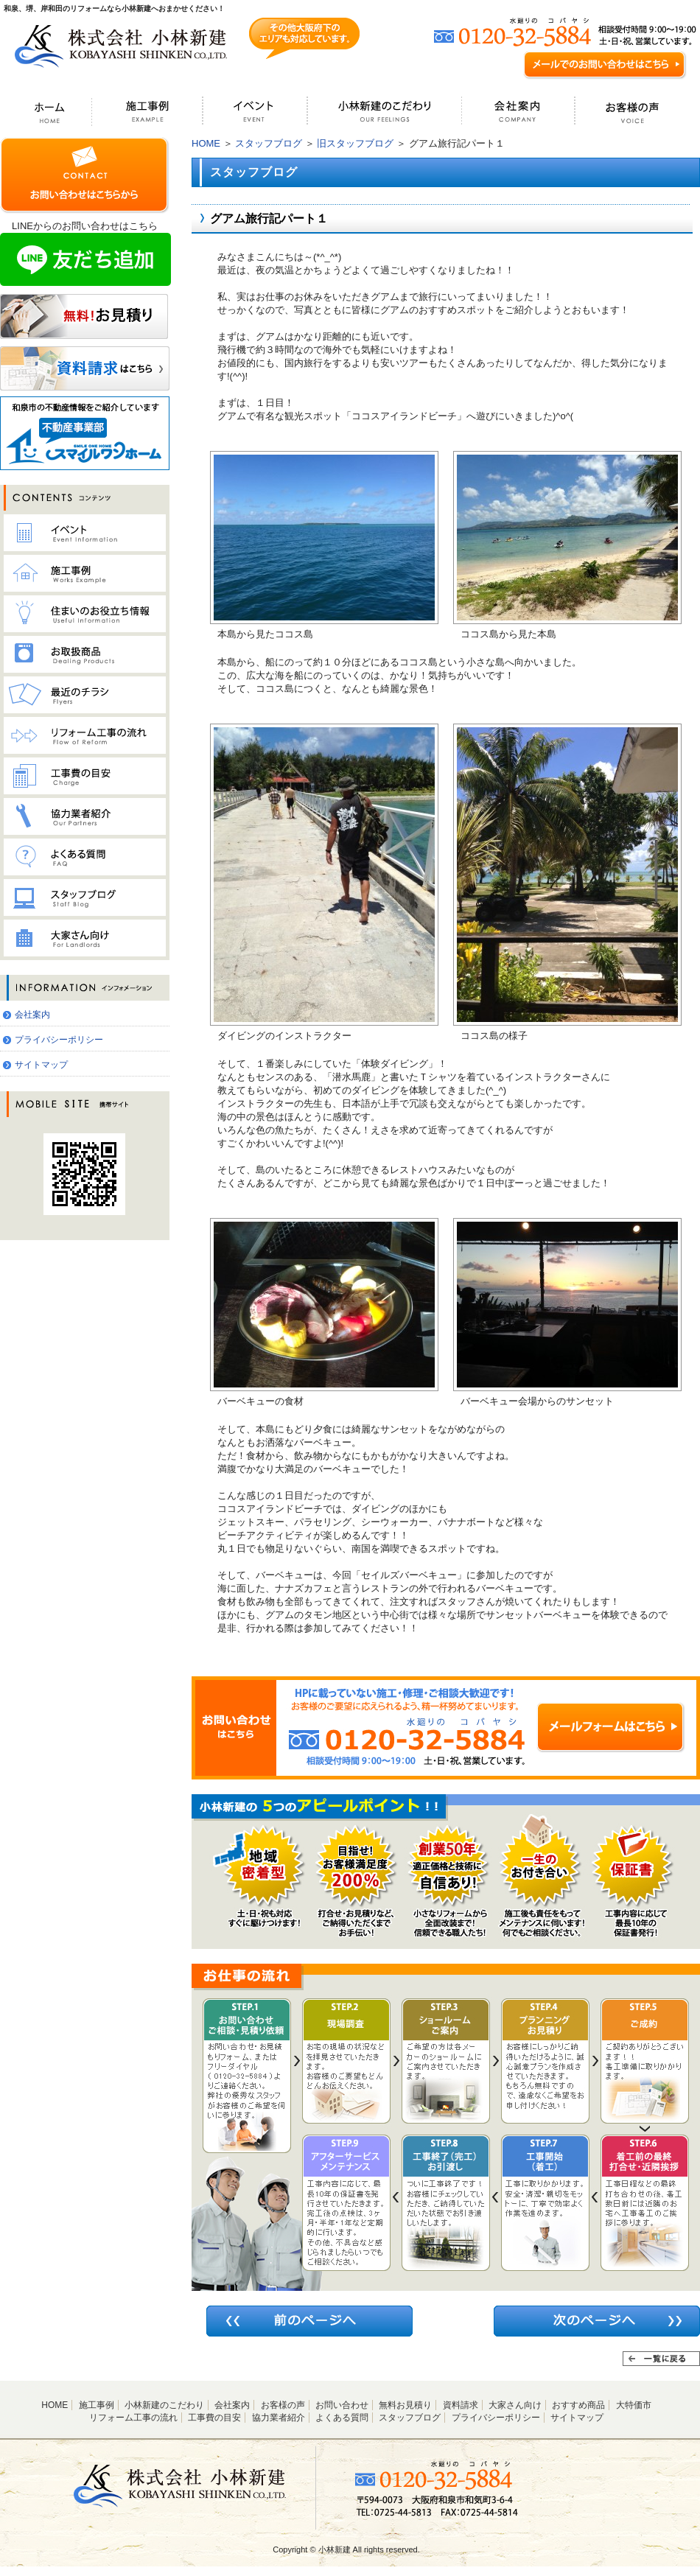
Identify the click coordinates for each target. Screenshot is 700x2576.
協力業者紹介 (278, 2417)
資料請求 (460, 2405)
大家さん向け (515, 2405)
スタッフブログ (268, 143)
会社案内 (32, 1014)
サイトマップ (41, 1065)
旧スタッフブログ (355, 143)
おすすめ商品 (578, 2405)
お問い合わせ (341, 2405)
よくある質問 (341, 2417)
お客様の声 (283, 2405)
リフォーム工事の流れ (133, 2417)
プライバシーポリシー (59, 1040)
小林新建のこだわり (164, 2405)
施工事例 (96, 2405)
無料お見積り (405, 2405)
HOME (206, 143)
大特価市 (633, 2405)
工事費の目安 (214, 2417)
